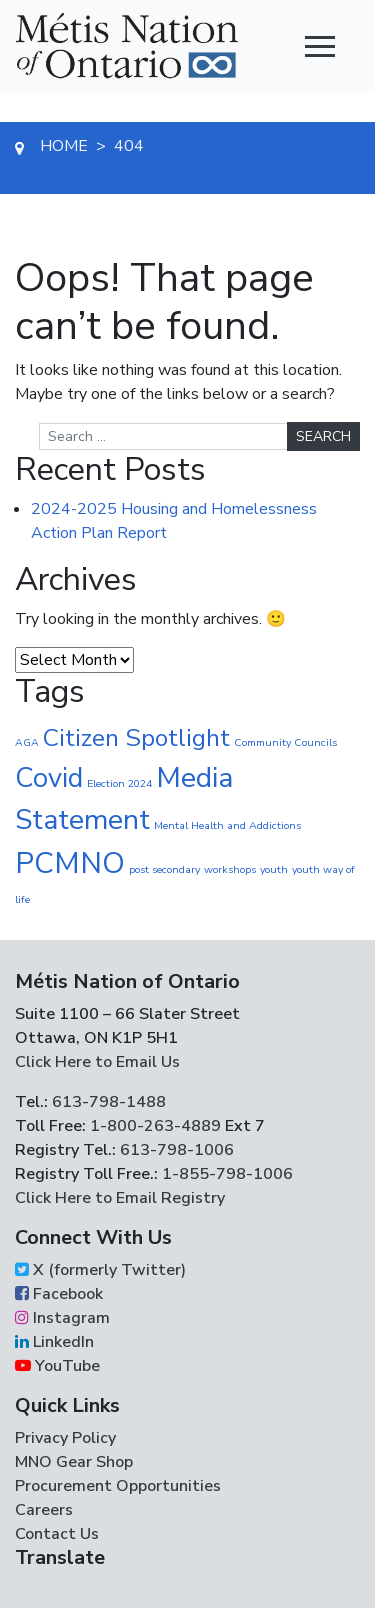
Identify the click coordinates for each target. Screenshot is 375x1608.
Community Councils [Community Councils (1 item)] (285, 742)
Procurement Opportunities (118, 1486)
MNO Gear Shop (74, 1462)
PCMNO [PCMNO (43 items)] (70, 863)
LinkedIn (54, 1342)
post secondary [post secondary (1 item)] (164, 869)
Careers (44, 1510)
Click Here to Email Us (97, 1062)
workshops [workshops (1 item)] (230, 869)
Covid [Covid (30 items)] (49, 778)
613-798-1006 (175, 1150)
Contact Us (57, 1534)
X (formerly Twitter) (100, 1270)
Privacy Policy (65, 1438)
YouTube (57, 1366)
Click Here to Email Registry (120, 1198)
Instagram (62, 1318)
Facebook (59, 1294)
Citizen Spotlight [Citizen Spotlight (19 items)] (136, 738)
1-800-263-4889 (155, 1126)
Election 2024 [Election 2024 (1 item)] (119, 783)
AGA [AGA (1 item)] (27, 742)
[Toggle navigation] (320, 46)
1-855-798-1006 (225, 1174)
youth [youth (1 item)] (274, 869)
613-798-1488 (109, 1102)
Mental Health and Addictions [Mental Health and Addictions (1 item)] (227, 825)
